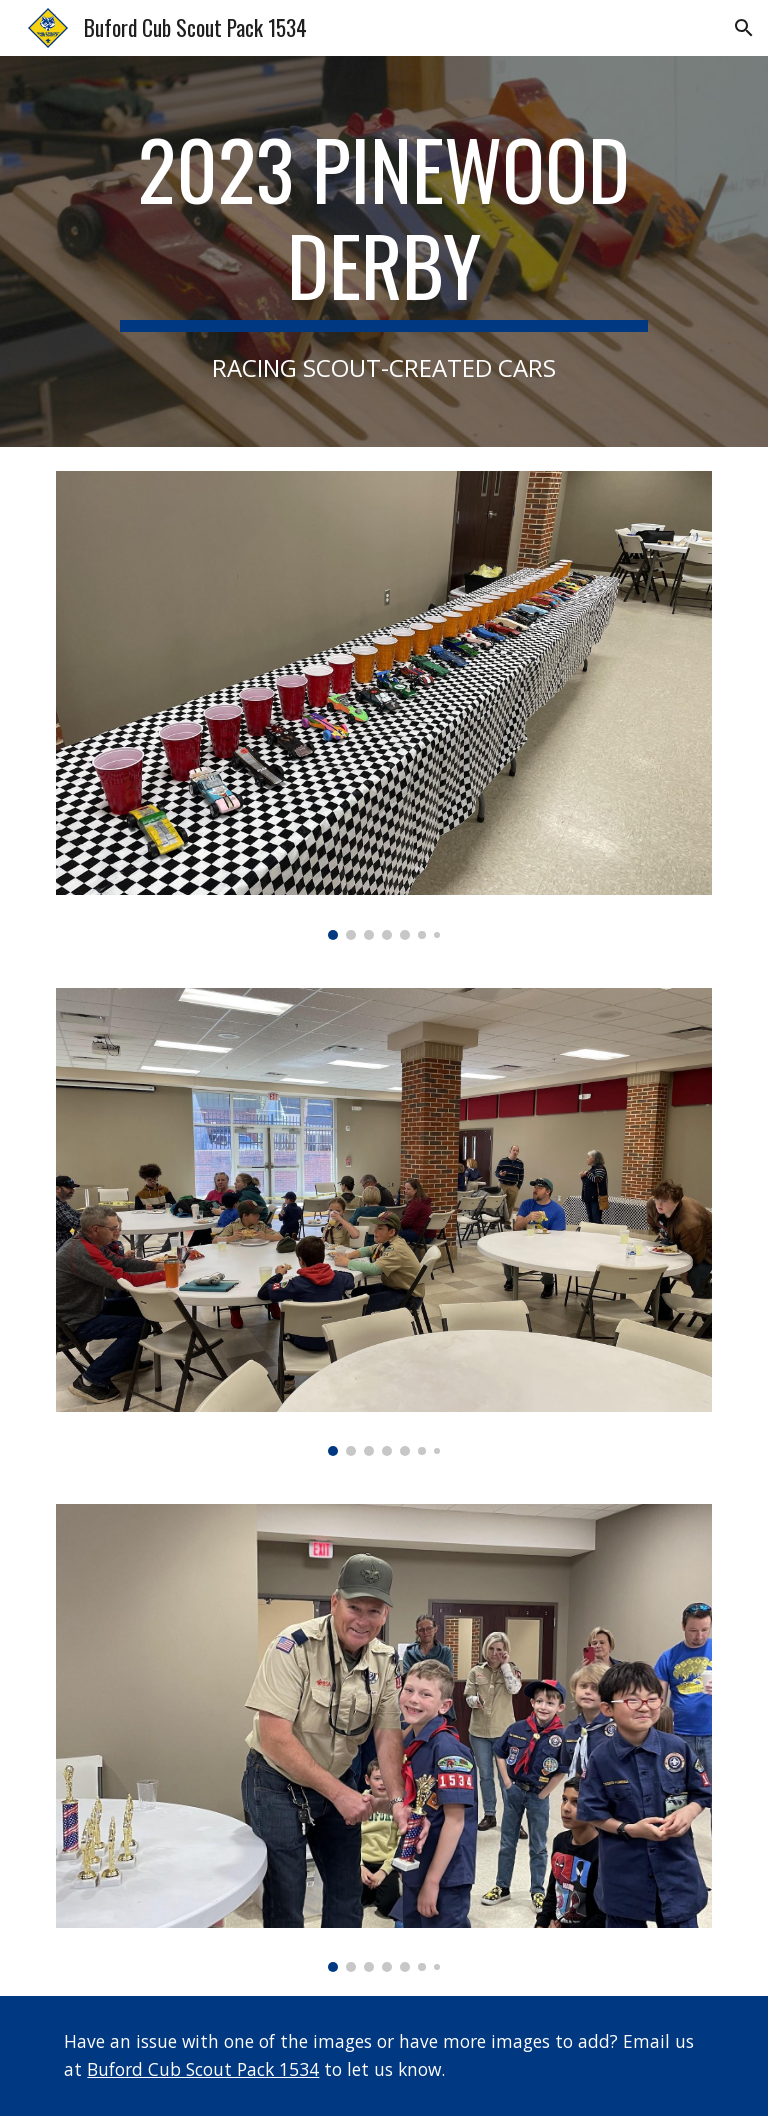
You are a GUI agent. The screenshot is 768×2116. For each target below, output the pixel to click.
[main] (383, 251)
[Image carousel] (383, 705)
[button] (744, 28)
